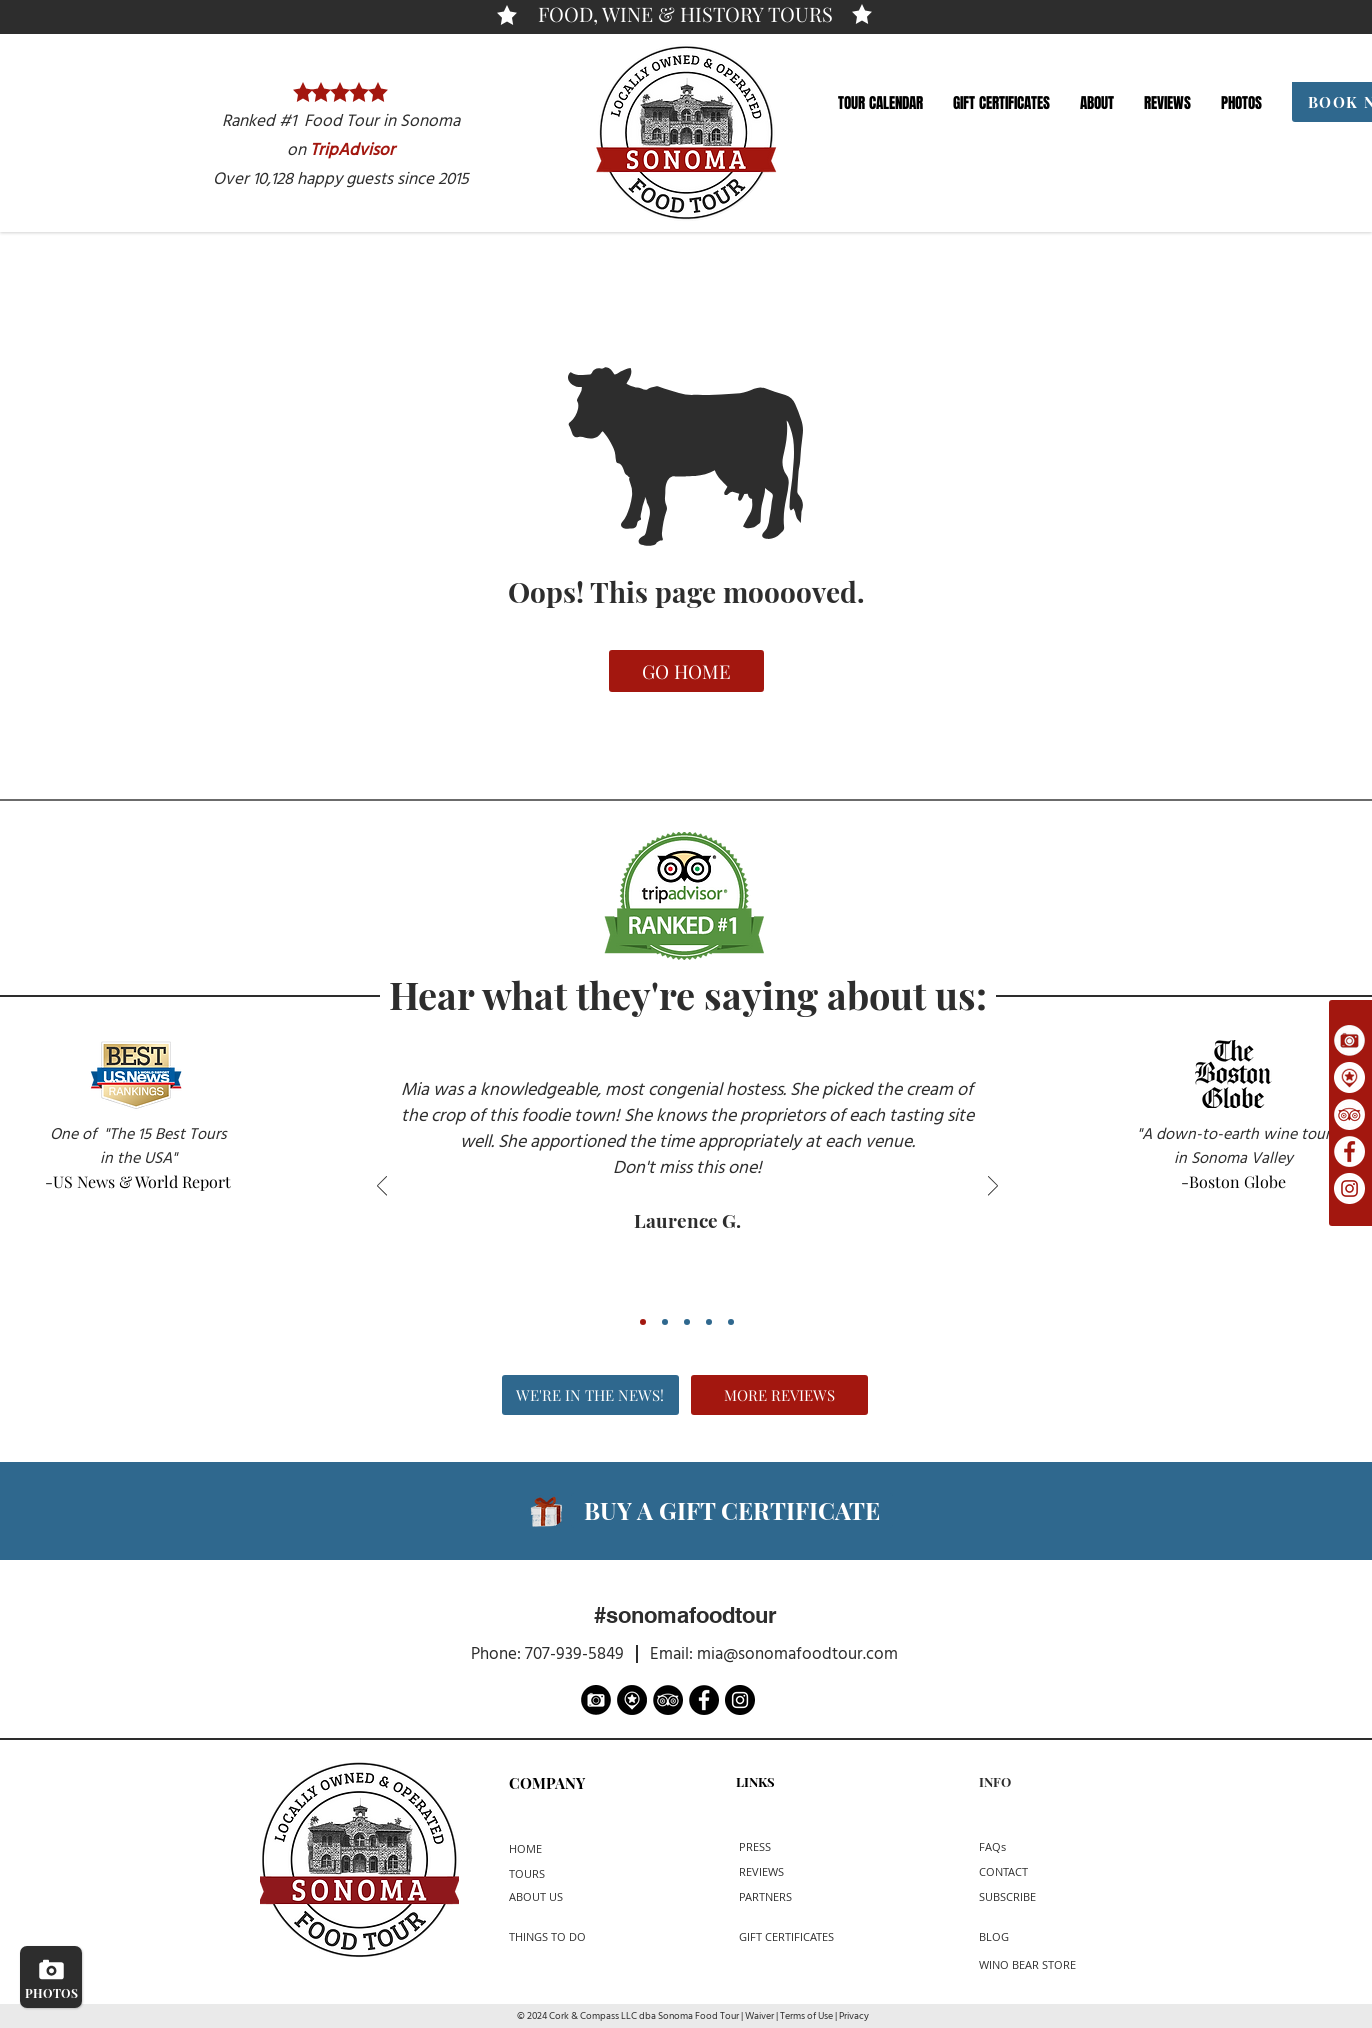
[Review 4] (709, 1322)
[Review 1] (643, 1322)
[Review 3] (687, 1322)
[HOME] (543, 1848)
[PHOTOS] (51, 1977)
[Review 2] (665, 1322)
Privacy (854, 2016)
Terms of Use (806, 2016)
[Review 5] (731, 1322)
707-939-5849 (574, 1654)
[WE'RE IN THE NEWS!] (590, 1395)
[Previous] (382, 1187)
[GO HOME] (686, 671)
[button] (880, 103)
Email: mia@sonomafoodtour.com (772, 1654)
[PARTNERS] (783, 1896)
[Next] (993, 1187)
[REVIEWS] (776, 1871)
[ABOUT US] (567, 1896)
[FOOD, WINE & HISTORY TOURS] (685, 14)
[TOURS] (538, 1873)
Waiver (759, 2016)
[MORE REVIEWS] (779, 1395)
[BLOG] (1026, 1936)
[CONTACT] (1021, 1871)
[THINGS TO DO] (555, 1936)
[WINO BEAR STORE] (1027, 1964)
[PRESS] (773, 1846)
